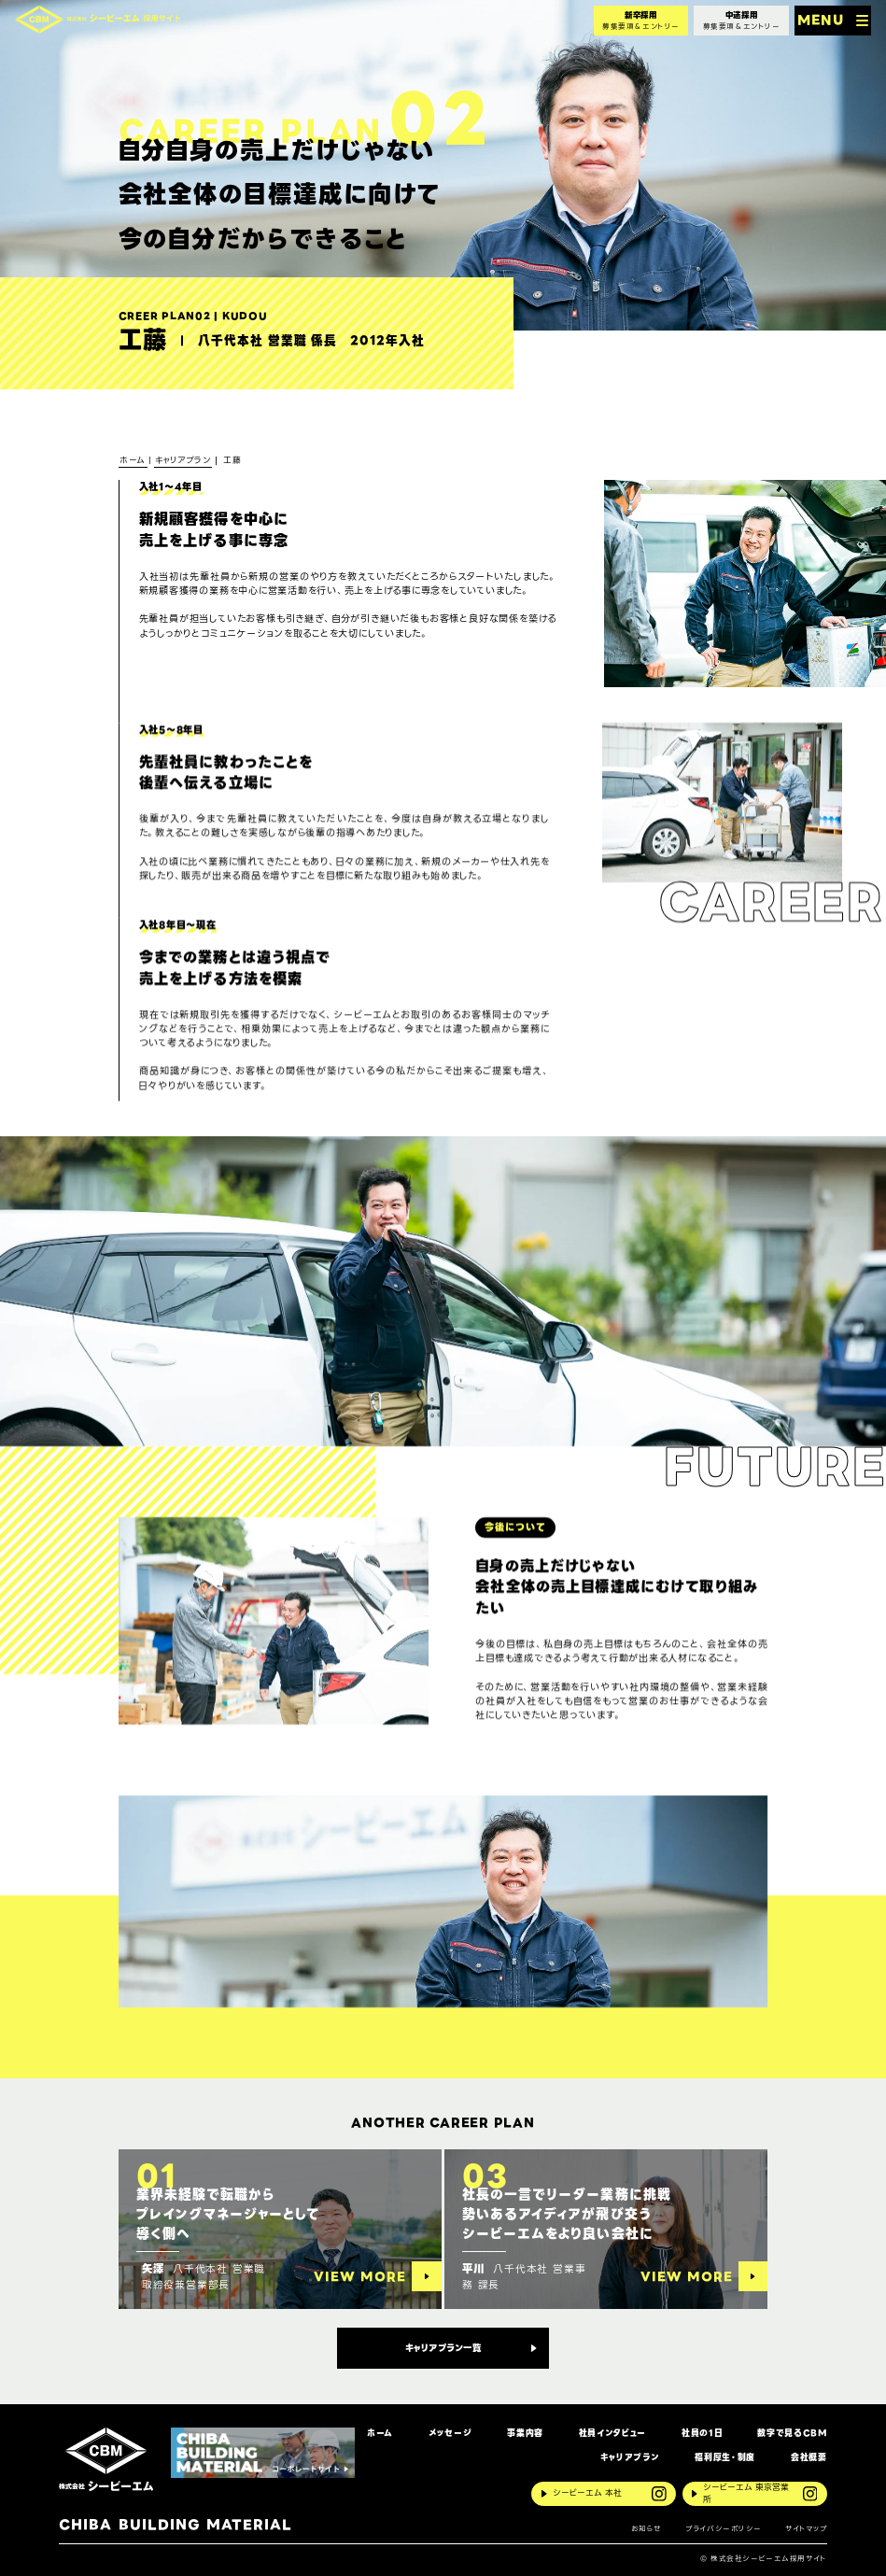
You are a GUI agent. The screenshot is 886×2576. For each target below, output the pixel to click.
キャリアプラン (630, 2458)
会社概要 (809, 2458)
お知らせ (646, 2529)
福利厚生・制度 (725, 2458)
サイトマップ (805, 2529)
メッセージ (450, 2434)
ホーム (380, 2434)
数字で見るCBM (791, 2434)
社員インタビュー (612, 2434)
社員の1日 (702, 2434)
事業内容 (525, 2434)
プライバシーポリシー (723, 2529)
